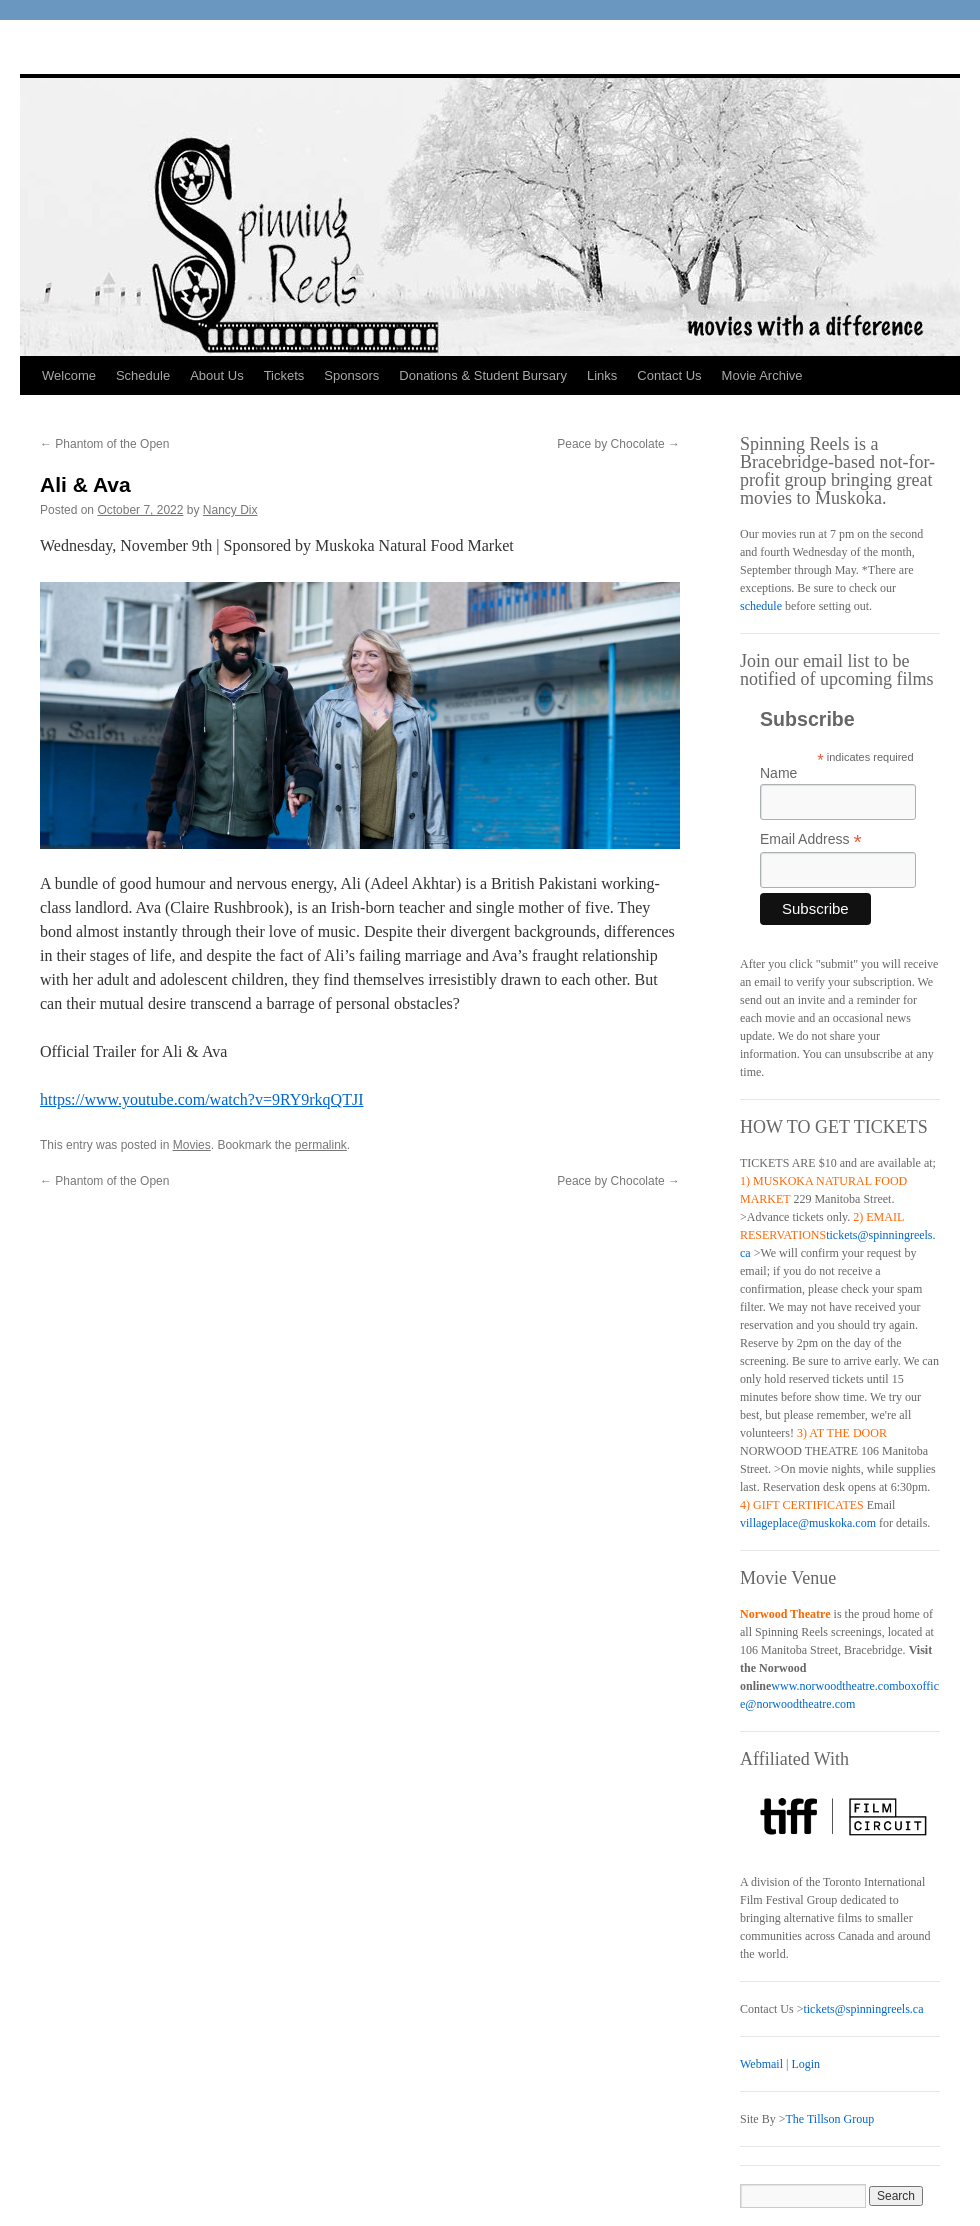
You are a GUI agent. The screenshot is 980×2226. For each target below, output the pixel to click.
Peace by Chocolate (618, 444)
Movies (192, 1145)
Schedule (143, 375)
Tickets (284, 375)
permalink (321, 1145)
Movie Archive (762, 375)
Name (778, 773)
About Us (216, 375)
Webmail (761, 2064)
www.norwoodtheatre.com (834, 1686)
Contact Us (669, 375)
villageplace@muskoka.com (808, 1523)
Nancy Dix (230, 510)
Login (805, 2064)
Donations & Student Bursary (483, 375)
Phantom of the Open (104, 444)
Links (602, 375)
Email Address (811, 839)
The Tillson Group (829, 2119)
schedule (761, 606)
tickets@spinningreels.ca (863, 2009)
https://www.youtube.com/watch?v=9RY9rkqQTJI (202, 1099)
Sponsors (351, 375)
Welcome (69, 375)
